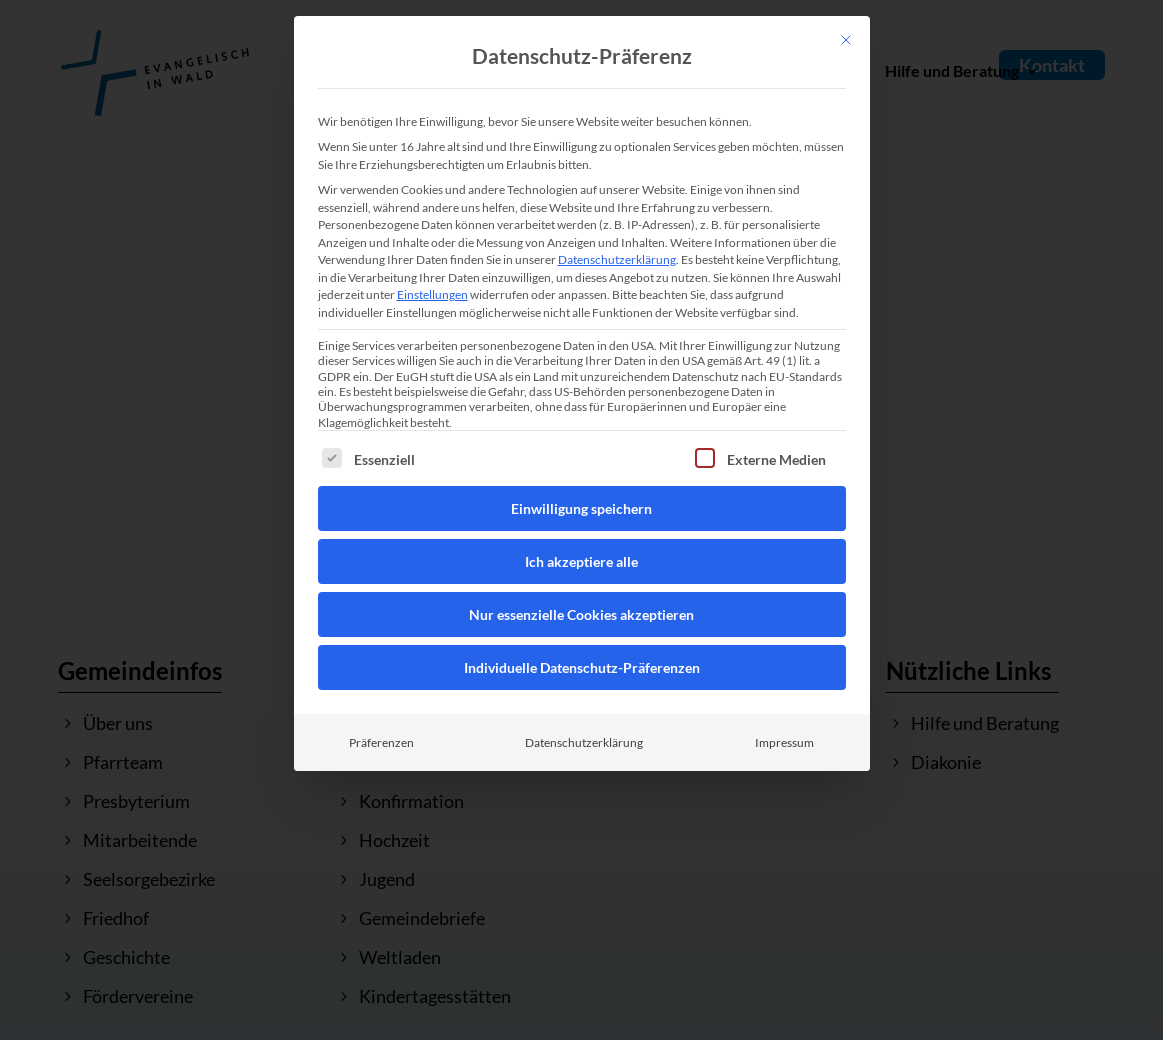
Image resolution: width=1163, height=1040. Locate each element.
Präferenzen (381, 742)
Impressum (784, 742)
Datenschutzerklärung (617, 259)
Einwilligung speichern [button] (581, 508)
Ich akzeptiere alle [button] (581, 561)
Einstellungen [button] (432, 294)
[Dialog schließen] (846, 40)
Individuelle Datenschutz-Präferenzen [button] (582, 667)
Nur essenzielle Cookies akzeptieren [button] (581, 614)
